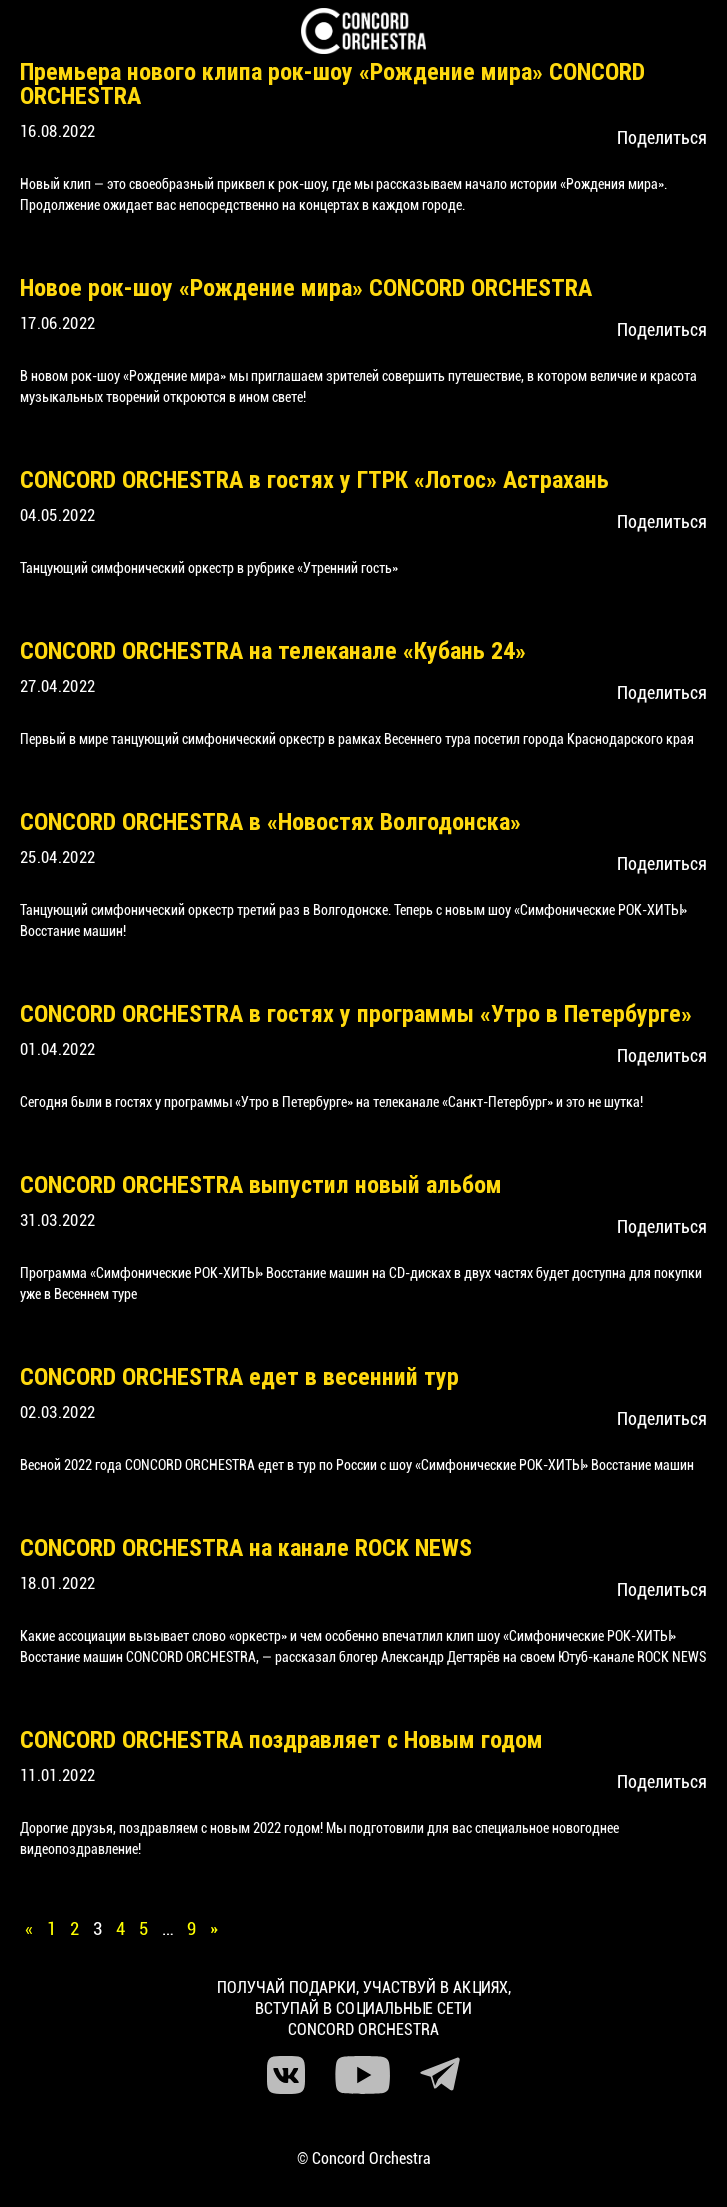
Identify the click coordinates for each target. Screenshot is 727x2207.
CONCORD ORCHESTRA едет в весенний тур (239, 1377)
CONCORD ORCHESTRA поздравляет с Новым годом (281, 1740)
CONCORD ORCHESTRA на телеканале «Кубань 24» (273, 651)
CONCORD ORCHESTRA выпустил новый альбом (261, 1185)
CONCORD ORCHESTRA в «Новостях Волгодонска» (270, 822)
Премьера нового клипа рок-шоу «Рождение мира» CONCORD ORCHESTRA (332, 84)
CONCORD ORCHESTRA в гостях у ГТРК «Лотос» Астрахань (314, 480)
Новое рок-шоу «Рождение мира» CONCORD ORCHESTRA (306, 288)
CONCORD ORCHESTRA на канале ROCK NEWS (246, 1548)
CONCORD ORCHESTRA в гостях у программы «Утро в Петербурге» (356, 1014)
